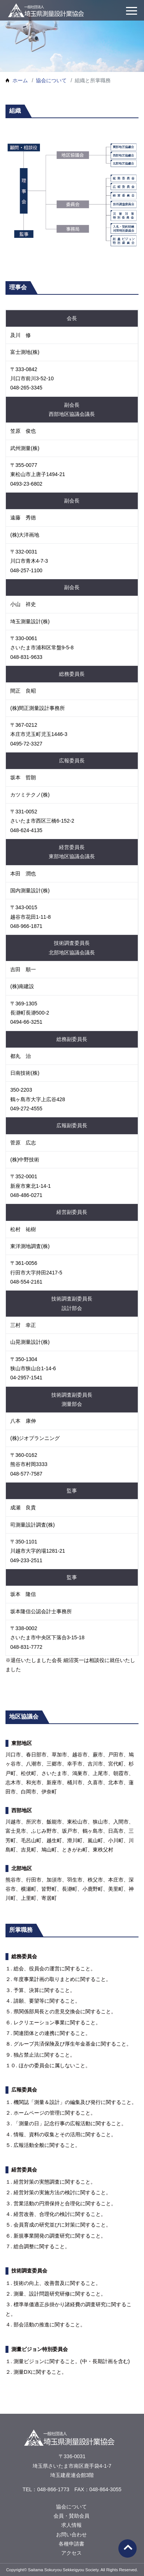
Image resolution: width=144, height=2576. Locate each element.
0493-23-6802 (26, 484)
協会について (51, 80)
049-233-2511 (26, 1560)
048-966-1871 (26, 926)
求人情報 (72, 2525)
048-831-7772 (26, 1647)
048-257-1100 (26, 570)
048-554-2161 (26, 1282)
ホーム (20, 80)
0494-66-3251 (26, 1022)
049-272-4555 (26, 1108)
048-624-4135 (26, 830)
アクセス (72, 2553)
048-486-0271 (26, 1195)
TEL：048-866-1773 (46, 2489)
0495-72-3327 (26, 744)
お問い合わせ (72, 2534)
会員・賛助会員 (72, 2516)
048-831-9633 (26, 657)
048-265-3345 (26, 388)
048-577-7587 (26, 1474)
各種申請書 (72, 2544)
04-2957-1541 (26, 1377)
